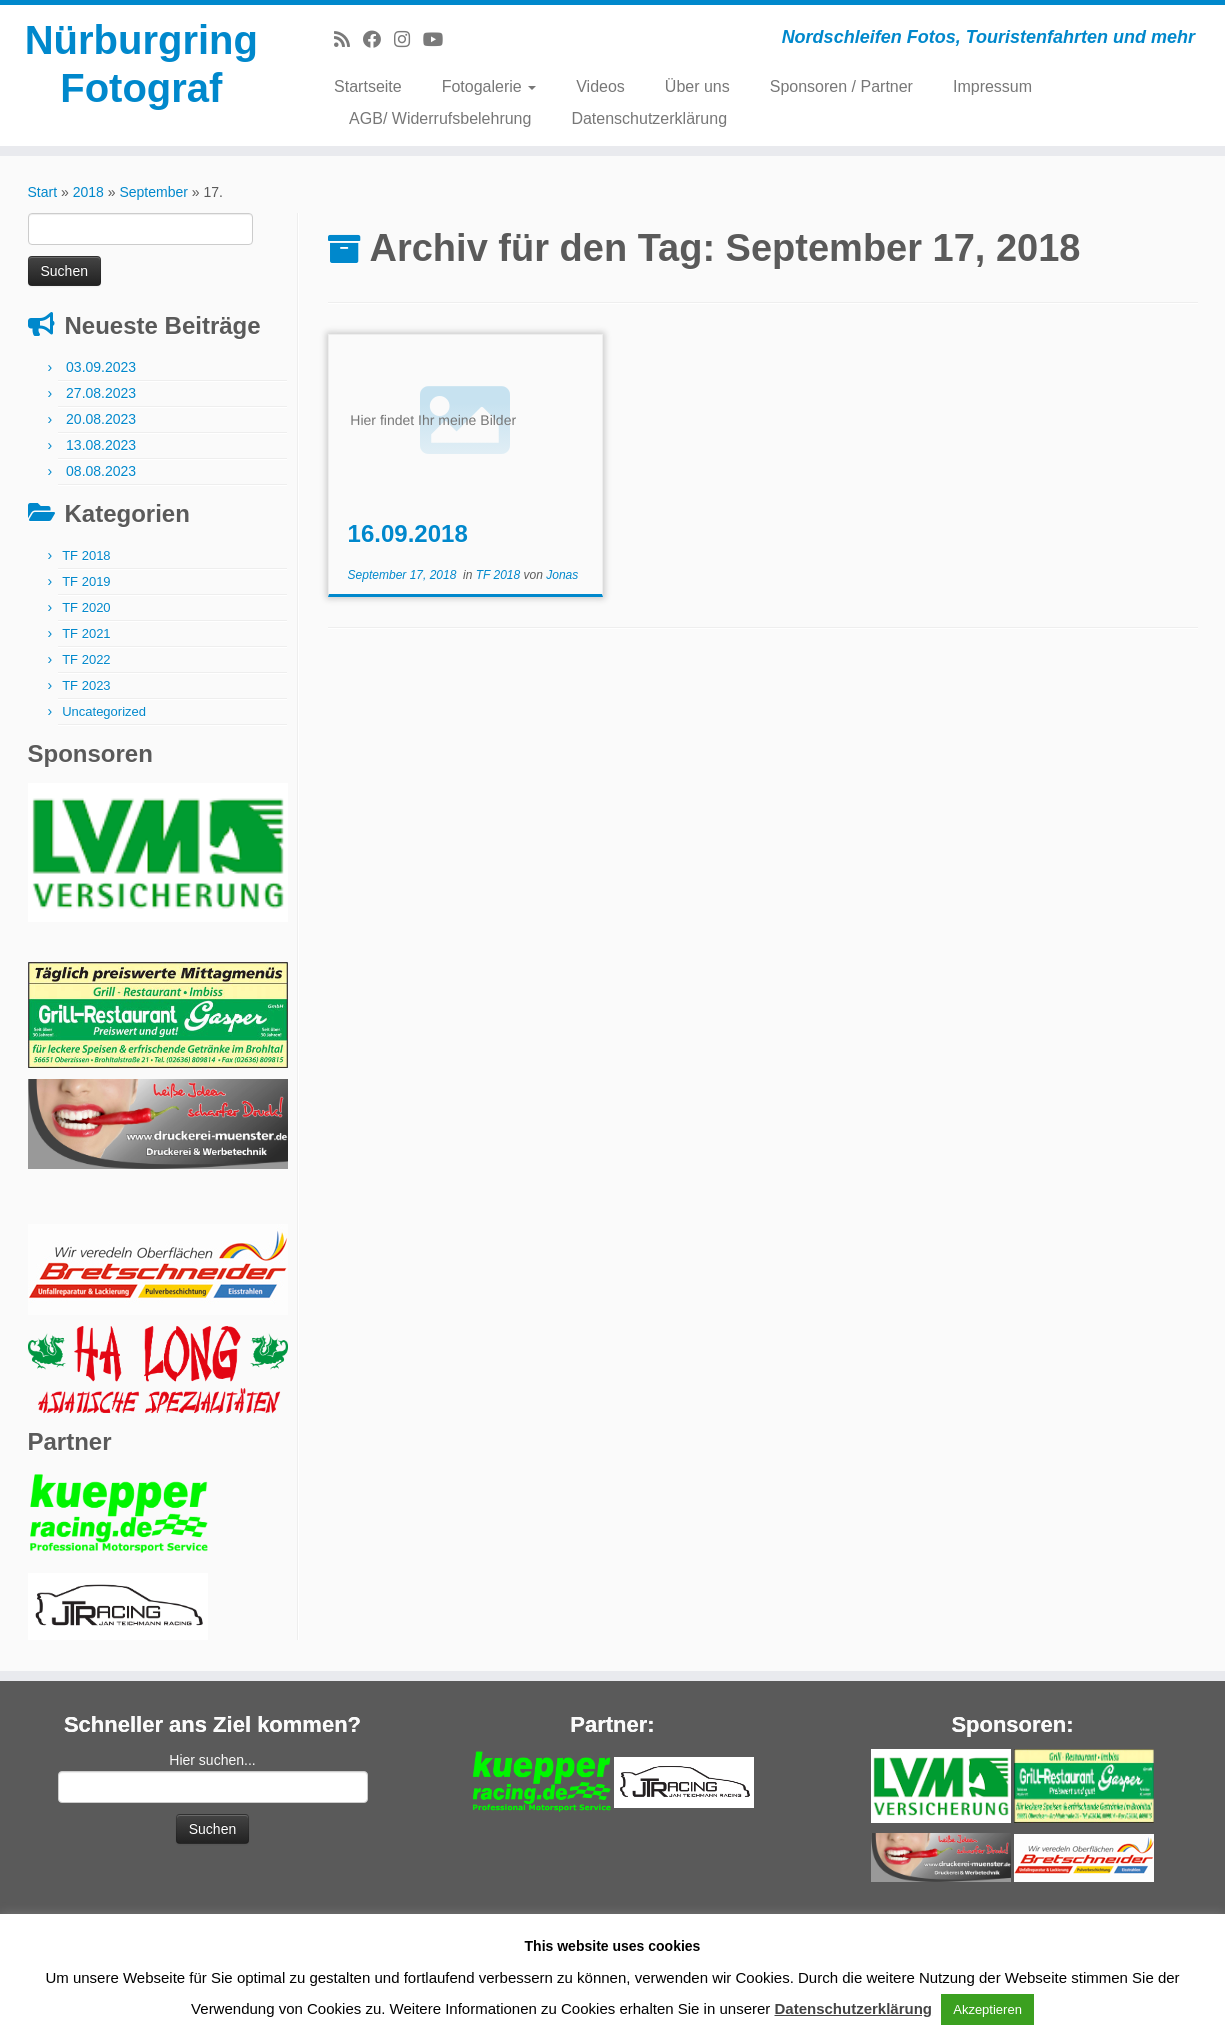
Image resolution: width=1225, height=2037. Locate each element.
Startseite (368, 86)
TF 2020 (86, 607)
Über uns (697, 86)
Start (43, 192)
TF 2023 (86, 685)
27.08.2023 (101, 393)
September (153, 192)
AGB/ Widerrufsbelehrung (440, 118)
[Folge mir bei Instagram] (408, 40)
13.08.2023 (101, 445)
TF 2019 (86, 581)
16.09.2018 (408, 533)
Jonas (562, 575)
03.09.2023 (101, 367)
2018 (88, 192)
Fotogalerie (489, 86)
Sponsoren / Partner (841, 86)
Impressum (992, 86)
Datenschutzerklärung (649, 118)
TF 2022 (86, 659)
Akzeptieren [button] (987, 2009)
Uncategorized (104, 711)
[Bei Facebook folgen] (378, 40)
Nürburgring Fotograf (141, 64)
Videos (600, 86)
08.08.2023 (101, 471)
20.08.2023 (101, 419)
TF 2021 (86, 633)
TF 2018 (86, 555)
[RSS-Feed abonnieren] (348, 40)
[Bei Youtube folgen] (439, 40)
